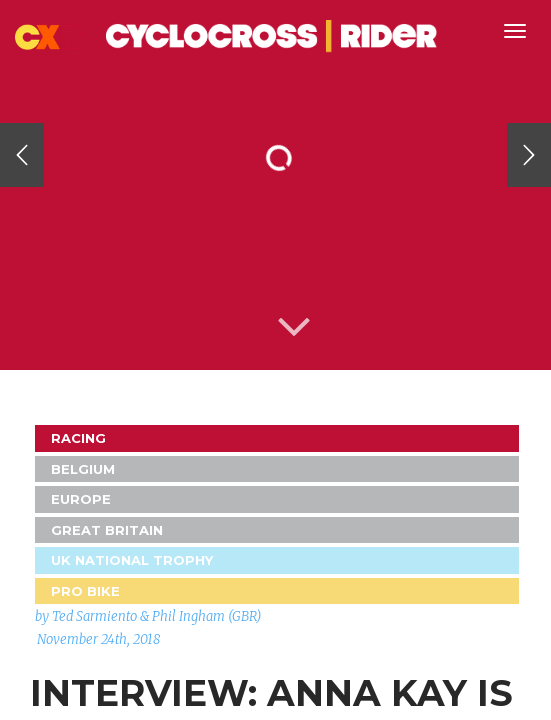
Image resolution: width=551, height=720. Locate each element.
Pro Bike (85, 591)
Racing (78, 438)
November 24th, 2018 (98, 639)
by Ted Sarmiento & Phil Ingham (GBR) (148, 616)
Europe (81, 499)
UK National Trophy (132, 560)
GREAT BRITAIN (107, 530)
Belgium (83, 469)
